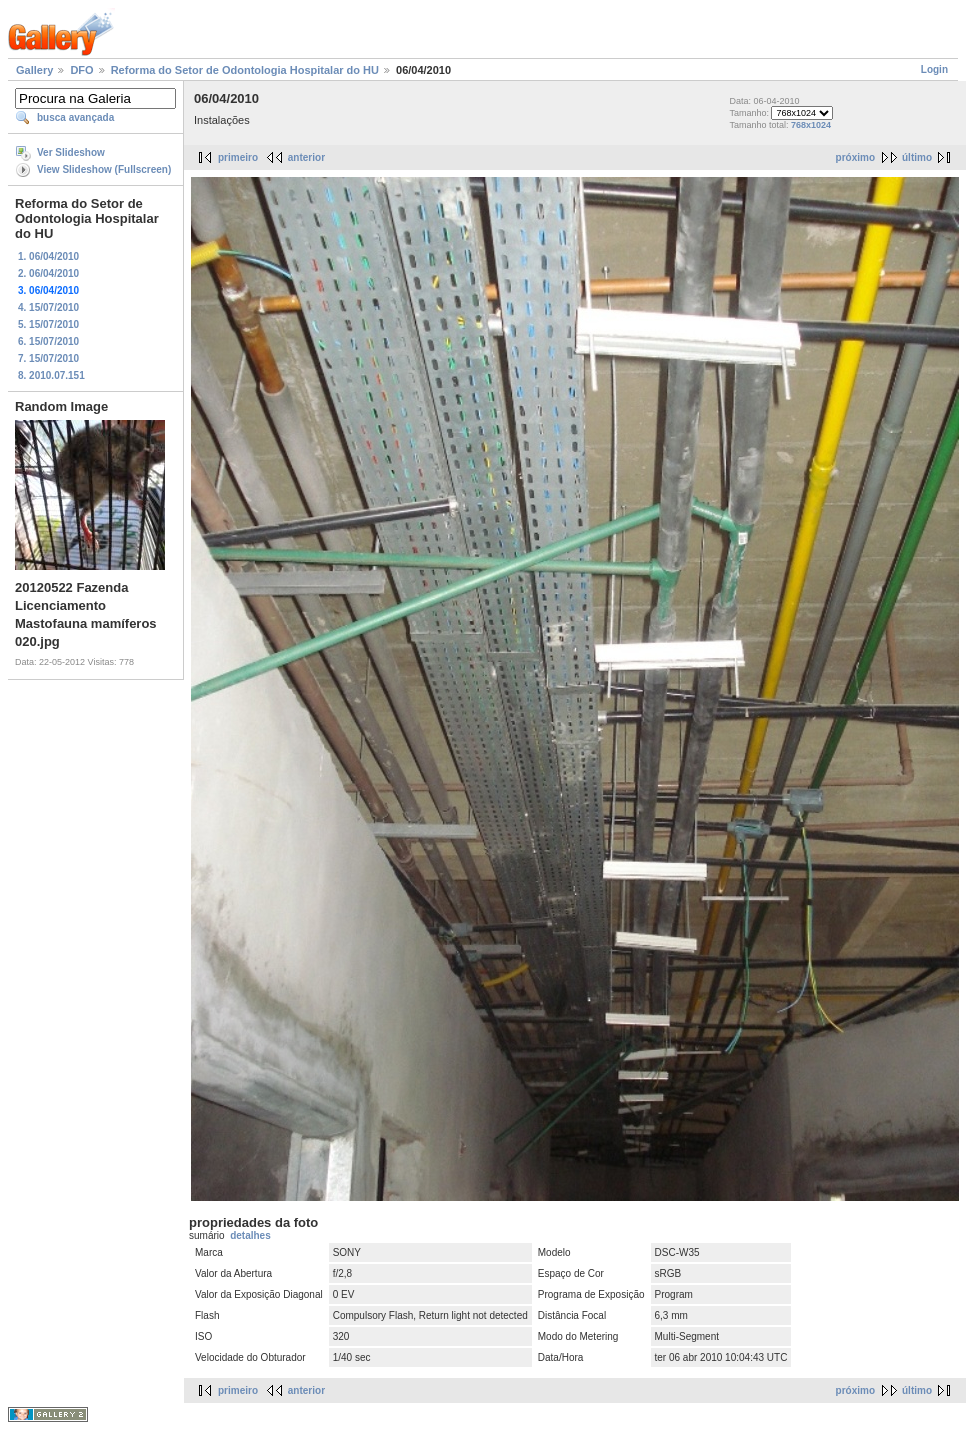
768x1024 (811, 125)
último (917, 157)
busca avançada (75, 117)
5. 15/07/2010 (48, 324)
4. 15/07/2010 (48, 307)
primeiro (238, 157)
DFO (81, 70)
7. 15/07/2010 (48, 358)
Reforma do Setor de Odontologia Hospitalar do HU (245, 70)
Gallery (34, 70)
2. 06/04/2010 (48, 273)
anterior (306, 157)
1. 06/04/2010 (48, 256)
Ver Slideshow (71, 152)
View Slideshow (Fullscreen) (104, 169)
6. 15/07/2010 (48, 341)
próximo (855, 157)
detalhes (250, 1235)
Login (934, 69)
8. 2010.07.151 (51, 375)
